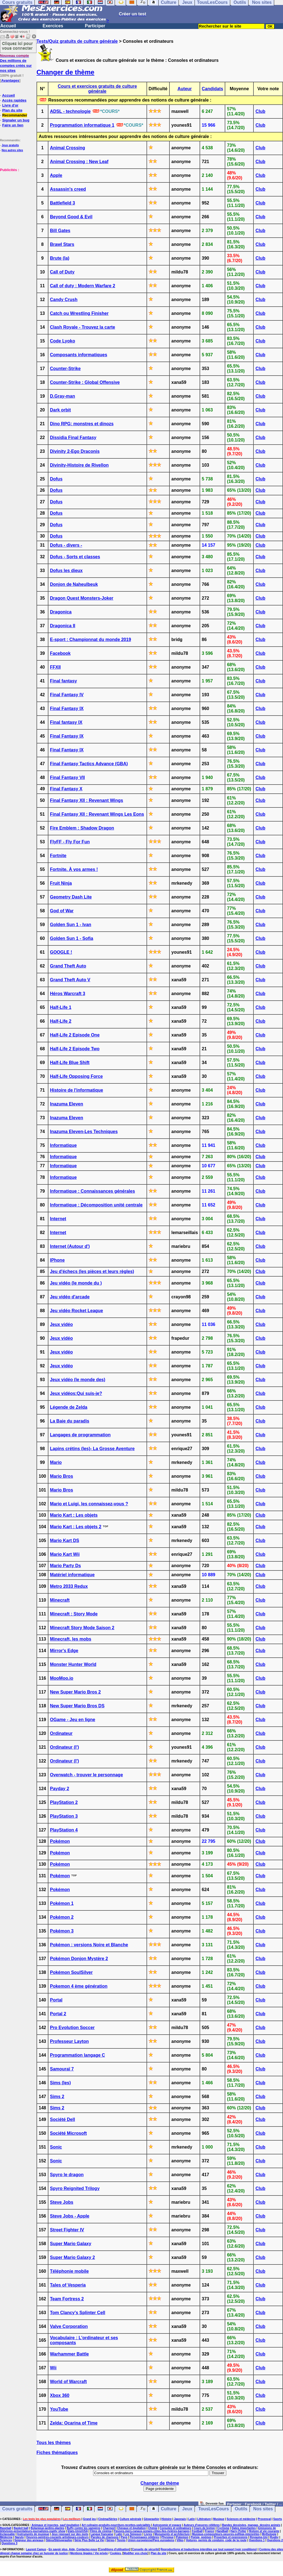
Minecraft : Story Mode (74, 1614)
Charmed (109, 2528)
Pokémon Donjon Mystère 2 (79, 1958)
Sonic (56, 2147)
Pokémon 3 (62, 1931)
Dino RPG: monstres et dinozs (82, 423)
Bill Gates (60, 230)
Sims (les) (60, 2082)
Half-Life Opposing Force (76, 1076)
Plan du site (12, 110)
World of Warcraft (68, 2381)
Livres (148, 2534)
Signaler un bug (15, 120)
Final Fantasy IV (67, 694)
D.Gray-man (62, 396)
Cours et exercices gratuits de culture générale (97, 89)
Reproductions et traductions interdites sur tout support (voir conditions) (209, 2549)
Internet (58, 1218)
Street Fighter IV (67, 2229)
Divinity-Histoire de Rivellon (79, 465)
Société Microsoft (68, 2133)
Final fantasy (63, 681)
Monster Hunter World (73, 1664)
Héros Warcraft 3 (67, 993)
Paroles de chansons (105, 2537)
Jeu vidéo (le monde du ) (76, 1283)
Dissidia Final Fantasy (73, 437)
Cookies (115, 2553)
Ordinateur (61, 1733)
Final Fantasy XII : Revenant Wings (86, 800)
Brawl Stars (62, 244)
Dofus (56, 479)
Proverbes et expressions (231, 2537)
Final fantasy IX (66, 722)
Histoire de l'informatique (76, 1090)
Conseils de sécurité (145, 2549)
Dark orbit (60, 410)
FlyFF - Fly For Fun (70, 841)
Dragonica (61, 612)
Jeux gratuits (10, 145)
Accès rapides (14, 100)
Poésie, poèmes (201, 2537)
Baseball (5, 2528)
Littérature (204, 2519)
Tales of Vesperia (68, 2285)
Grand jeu (89, 2519)
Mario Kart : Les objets (74, 1515)
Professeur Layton (69, 2041)
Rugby (274, 2537)
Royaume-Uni (259, 2537)
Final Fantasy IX (67, 708)
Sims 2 (57, 2096)
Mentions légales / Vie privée (89, 2553)
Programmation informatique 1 (82, 125)
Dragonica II (62, 625)
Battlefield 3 (62, 203)
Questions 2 (275, 2540)
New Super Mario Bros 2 (75, 1692)
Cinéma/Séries (107, 2519)
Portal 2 (58, 2013)
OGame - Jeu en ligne (72, 1719)
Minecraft (60, 1600)
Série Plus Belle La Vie (89, 2540)
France (209, 2531)
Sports (277, 2519)
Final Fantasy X (66, 788)
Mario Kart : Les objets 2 (75, 1526)
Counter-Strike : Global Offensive (85, 382)
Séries (110, 2540)
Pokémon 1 (62, 1903)
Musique (218, 2519)
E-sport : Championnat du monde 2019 (90, 639)
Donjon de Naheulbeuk (74, 584)
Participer (95, 25)
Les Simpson (133, 2534)
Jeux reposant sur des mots (69, 2534)
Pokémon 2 (62, 1917)
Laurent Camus (36, 2549)
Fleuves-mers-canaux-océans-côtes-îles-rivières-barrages (152, 2531)
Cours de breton (204, 2528)
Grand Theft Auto (68, 966)
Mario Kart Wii (65, 1554)
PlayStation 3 (64, 1816)
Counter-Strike (65, 368)
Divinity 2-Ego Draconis (75, 451)
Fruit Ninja (61, 883)
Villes (180, 2540)
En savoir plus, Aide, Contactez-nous (73, 2549)
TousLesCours (213, 2508)
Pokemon (182, 2537)
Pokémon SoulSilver (71, 1972)
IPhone (57, 1260)
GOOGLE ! (61, 952)
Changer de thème (65, 72)
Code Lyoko (62, 341)
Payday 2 (59, 1788)
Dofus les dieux (66, 570)
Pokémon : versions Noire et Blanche (89, 1944)
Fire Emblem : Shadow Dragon (82, 828)
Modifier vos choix (135, 2553)
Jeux (187, 2508)
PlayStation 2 (64, 1802)
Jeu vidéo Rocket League (76, 1310)
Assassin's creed (68, 189)
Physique (167, 2537)
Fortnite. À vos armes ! (74, 869)
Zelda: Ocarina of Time (74, 2423)
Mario (56, 1462)
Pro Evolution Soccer (72, 2027)
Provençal (264, 2519)
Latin (191, 2519)
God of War (62, 910)
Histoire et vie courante (264, 2531)
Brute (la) (59, 258)
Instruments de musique (33, 2534)
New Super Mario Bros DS (77, 1705)
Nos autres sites (12, 150)
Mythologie (269, 2534)
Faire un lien (12, 125)
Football (197, 2531)
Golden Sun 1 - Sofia (71, 938)
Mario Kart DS (64, 1540)
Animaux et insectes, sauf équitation (55, 2525)
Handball (222, 2531)
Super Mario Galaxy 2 (72, 2257)
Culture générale (131, 2519)
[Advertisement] (16, 199)
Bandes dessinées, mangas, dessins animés (251, 2525)
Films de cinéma (101, 2531)
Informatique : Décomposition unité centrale (96, 1205)
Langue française (101, 2534)
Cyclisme (223, 2528)
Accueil (8, 25)
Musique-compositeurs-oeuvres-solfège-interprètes (226, 2534)
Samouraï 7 (62, 2069)
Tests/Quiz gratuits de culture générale (77, 41)
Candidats (212, 88)
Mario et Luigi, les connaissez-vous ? (89, 1503)
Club (260, 111)
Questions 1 (256, 2540)
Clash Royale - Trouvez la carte (82, 327)
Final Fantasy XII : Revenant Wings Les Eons (97, 814)
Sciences (6, 2540)
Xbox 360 (59, 2395)
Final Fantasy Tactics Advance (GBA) (89, 763)
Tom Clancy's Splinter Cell (77, 2312)
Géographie (151, 2519)
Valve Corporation (69, 2326)
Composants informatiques (78, 354)
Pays (124, 2537)
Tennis (121, 2540)
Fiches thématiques (57, 2452)
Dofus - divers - (66, 545)
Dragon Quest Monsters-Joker (81, 598)
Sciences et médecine (241, 2519)
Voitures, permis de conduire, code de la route (216, 2540)
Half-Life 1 (60, 1007)
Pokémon (60, 1841)
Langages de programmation (80, 1434)
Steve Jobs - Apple (70, 2216)
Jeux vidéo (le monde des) (77, 1379)
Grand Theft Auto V (70, 979)
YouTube (59, 2409)
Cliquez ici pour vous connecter (17, 45)
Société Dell (62, 2119)
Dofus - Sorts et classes (75, 556)
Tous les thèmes (53, 2442)
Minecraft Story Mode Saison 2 (82, 1627)
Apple (56, 175)
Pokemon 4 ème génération (79, 1986)
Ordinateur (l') (64, 1747)
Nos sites (263, 2508)
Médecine (6, 2537)
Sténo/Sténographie (59, 2540)
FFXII (55, 667)
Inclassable (7, 2534)
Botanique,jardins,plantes (47, 2528)
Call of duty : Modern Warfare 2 (82, 285)
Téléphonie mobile (69, 2271)
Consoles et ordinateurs (175, 2528)
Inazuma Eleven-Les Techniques (84, 1131)
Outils (241, 2508)
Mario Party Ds (65, 1565)
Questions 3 (9, 2543)
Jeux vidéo (61, 1324)
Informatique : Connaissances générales (92, 1191)
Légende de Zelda (68, 1407)
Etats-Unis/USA (78, 2531)
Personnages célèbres (144, 2537)
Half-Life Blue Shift (70, 1062)
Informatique (63, 1145)
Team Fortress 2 (67, 2298)
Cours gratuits (17, 2508)
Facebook (60, 653)
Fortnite (58, 855)
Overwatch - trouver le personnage (86, 1774)
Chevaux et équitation (131, 2528)
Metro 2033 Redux (69, 1586)
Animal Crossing (67, 147)
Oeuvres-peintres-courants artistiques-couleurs (57, 2537)
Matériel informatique (72, 1574)
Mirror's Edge (64, 1650)
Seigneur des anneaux (29, 2540)
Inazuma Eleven (66, 1104)
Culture (168, 2508)
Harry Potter (238, 2531)
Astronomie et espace (167, 2525)
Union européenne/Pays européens (151, 2540)
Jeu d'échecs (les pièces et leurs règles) (92, 1271)
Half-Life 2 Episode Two (74, 1048)
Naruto (19, 2537)
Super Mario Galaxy (70, 2243)
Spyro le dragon (67, 2174)
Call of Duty (62, 272)
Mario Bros (61, 1476)
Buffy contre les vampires (83, 2528)
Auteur (184, 88)
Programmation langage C (77, 2055)
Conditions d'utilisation (114, 2549)
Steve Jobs (61, 2202)
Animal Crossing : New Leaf (79, 161)
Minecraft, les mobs (70, 1639)
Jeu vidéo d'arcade (70, 1296)
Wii (53, 2367)
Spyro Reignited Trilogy (75, 2188)
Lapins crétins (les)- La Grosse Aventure (92, 1448)
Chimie (152, 2528)
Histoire (166, 2519)
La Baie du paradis (69, 1421)
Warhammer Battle (69, 2354)
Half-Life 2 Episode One (75, 1035)
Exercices (53, 25)
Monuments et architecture (172, 2534)
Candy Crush (64, 299)
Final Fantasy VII (67, 777)
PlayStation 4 (64, 1830)
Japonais (180, 2519)
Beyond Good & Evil (71, 216)
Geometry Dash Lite (71, 897)
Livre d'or (10, 105)
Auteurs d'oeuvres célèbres (202, 2525)
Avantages (10, 80)
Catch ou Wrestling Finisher (79, 313)
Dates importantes (244, 2528)
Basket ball (21, 2528)
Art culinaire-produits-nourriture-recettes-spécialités (116, 2525)
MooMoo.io (61, 1678)
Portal (56, 2000)
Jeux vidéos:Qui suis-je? (76, 1393)
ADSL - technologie (70, 111)
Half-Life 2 (60, 1021)
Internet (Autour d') (70, 1246)
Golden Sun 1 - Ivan (70, 924)
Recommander (14, 115)
